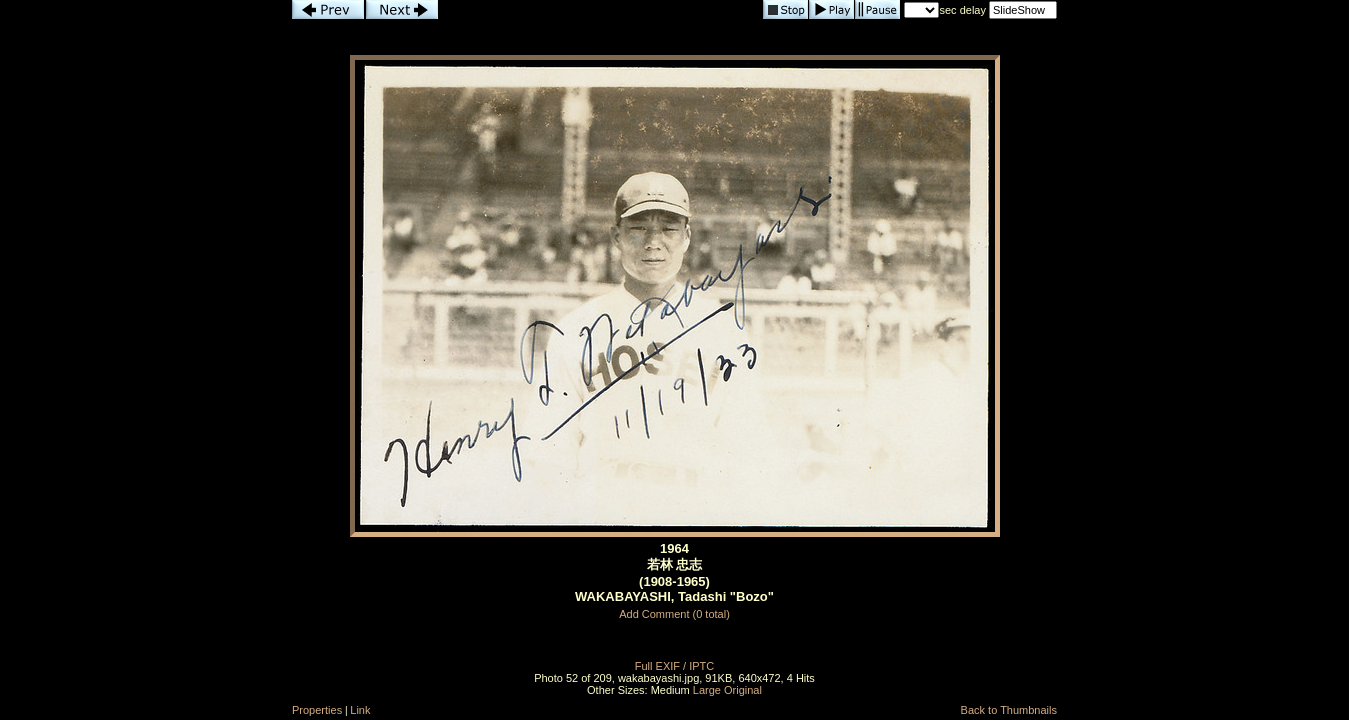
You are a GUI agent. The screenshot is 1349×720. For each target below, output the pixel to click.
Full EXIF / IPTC (674, 666)
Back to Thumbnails (1009, 710)
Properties (317, 710)
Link (360, 710)
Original (743, 690)
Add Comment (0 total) (674, 614)
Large (707, 690)
